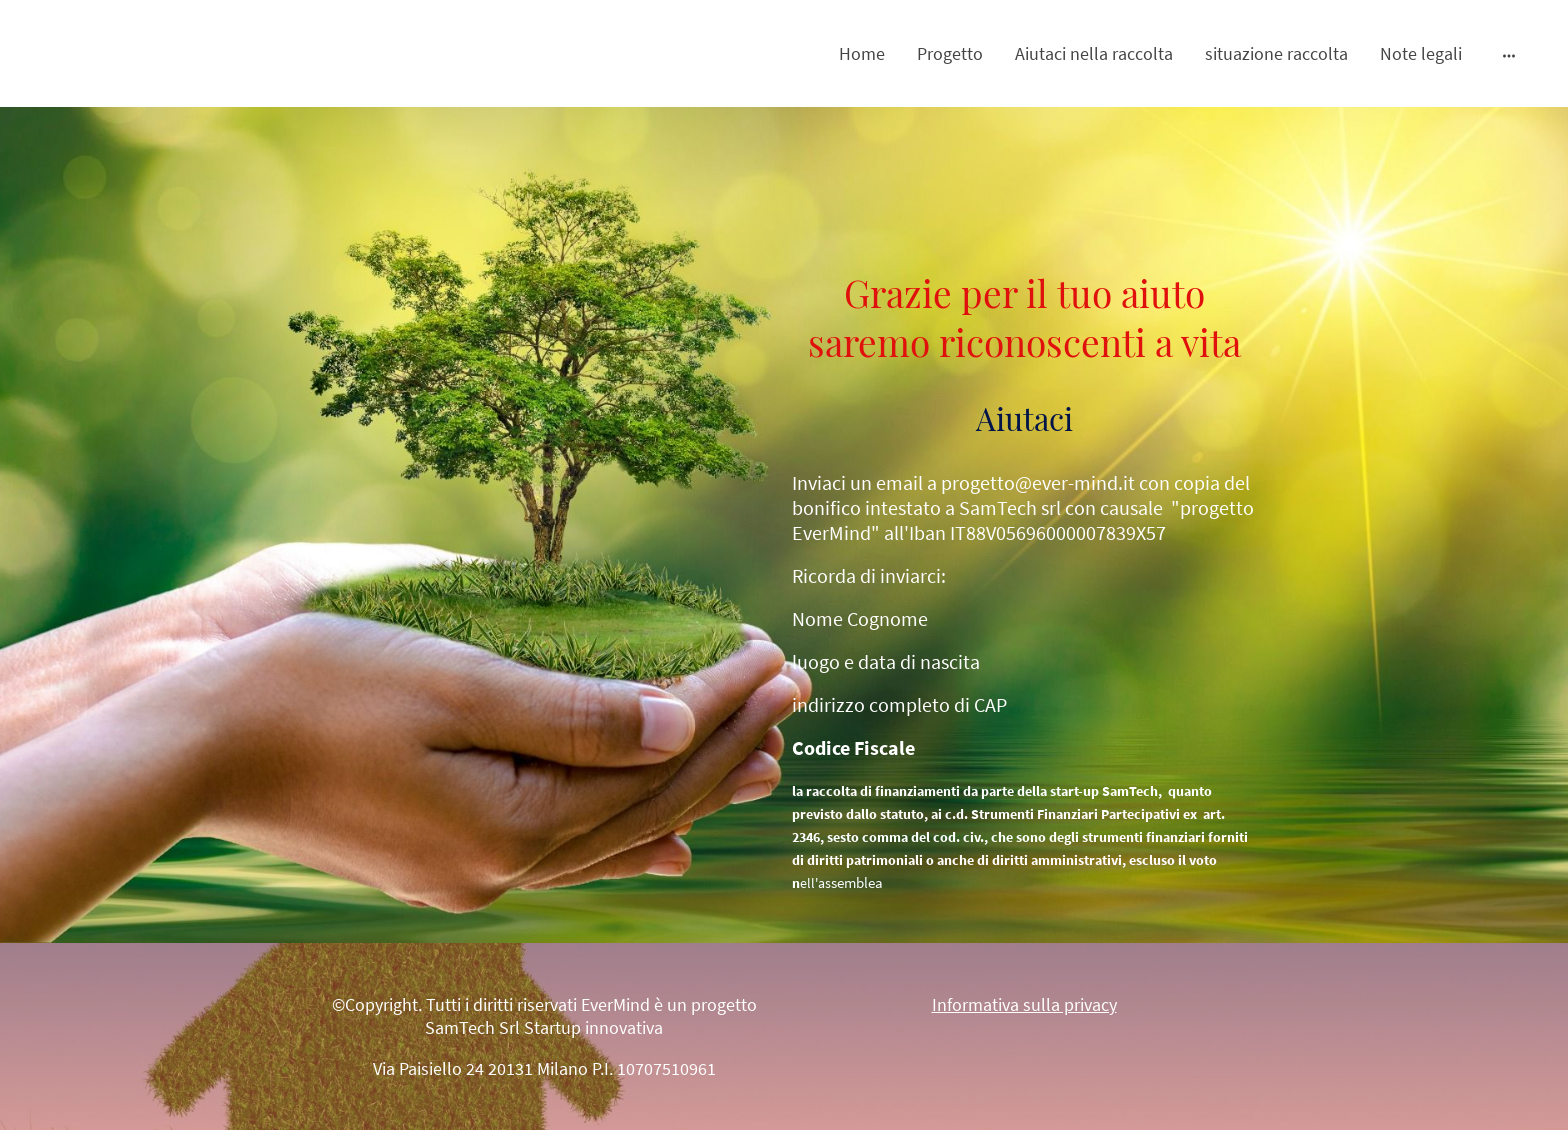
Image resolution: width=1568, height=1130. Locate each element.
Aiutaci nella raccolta (1094, 53)
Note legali (1421, 53)
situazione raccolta (1276, 53)
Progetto (950, 53)
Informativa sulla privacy (1024, 1004)
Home (862, 53)
